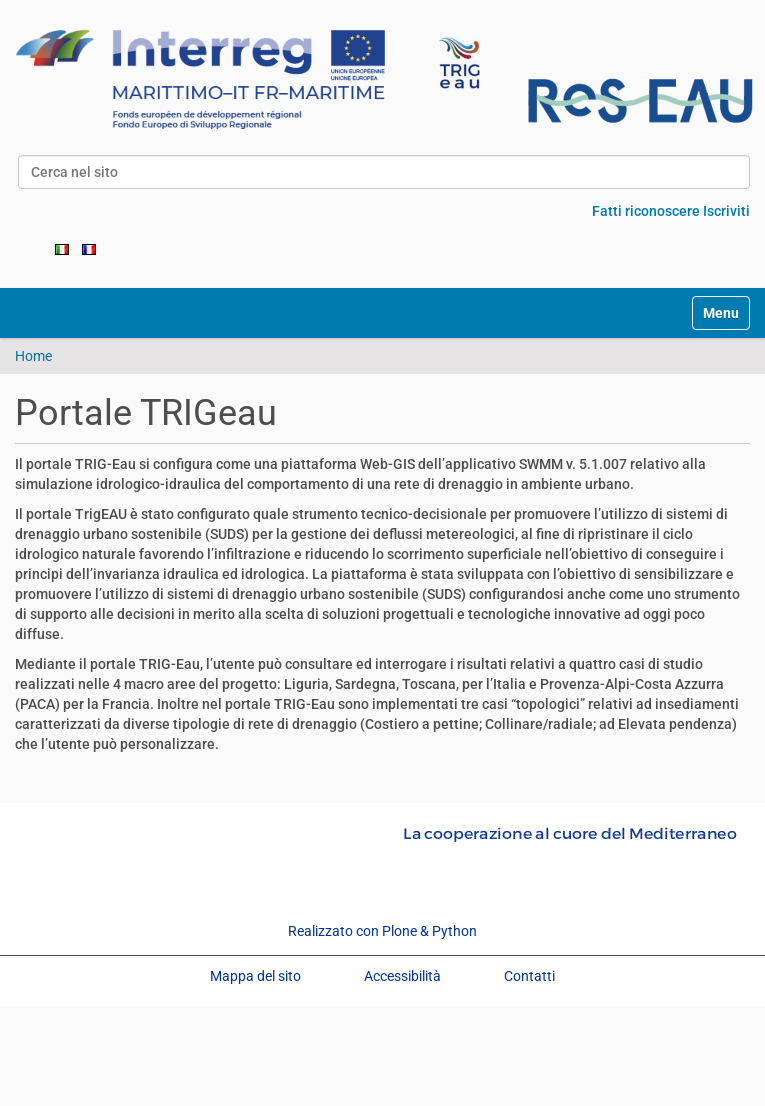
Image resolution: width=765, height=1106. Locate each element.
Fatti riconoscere (646, 211)
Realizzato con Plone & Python (382, 931)
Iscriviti (726, 211)
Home (33, 356)
